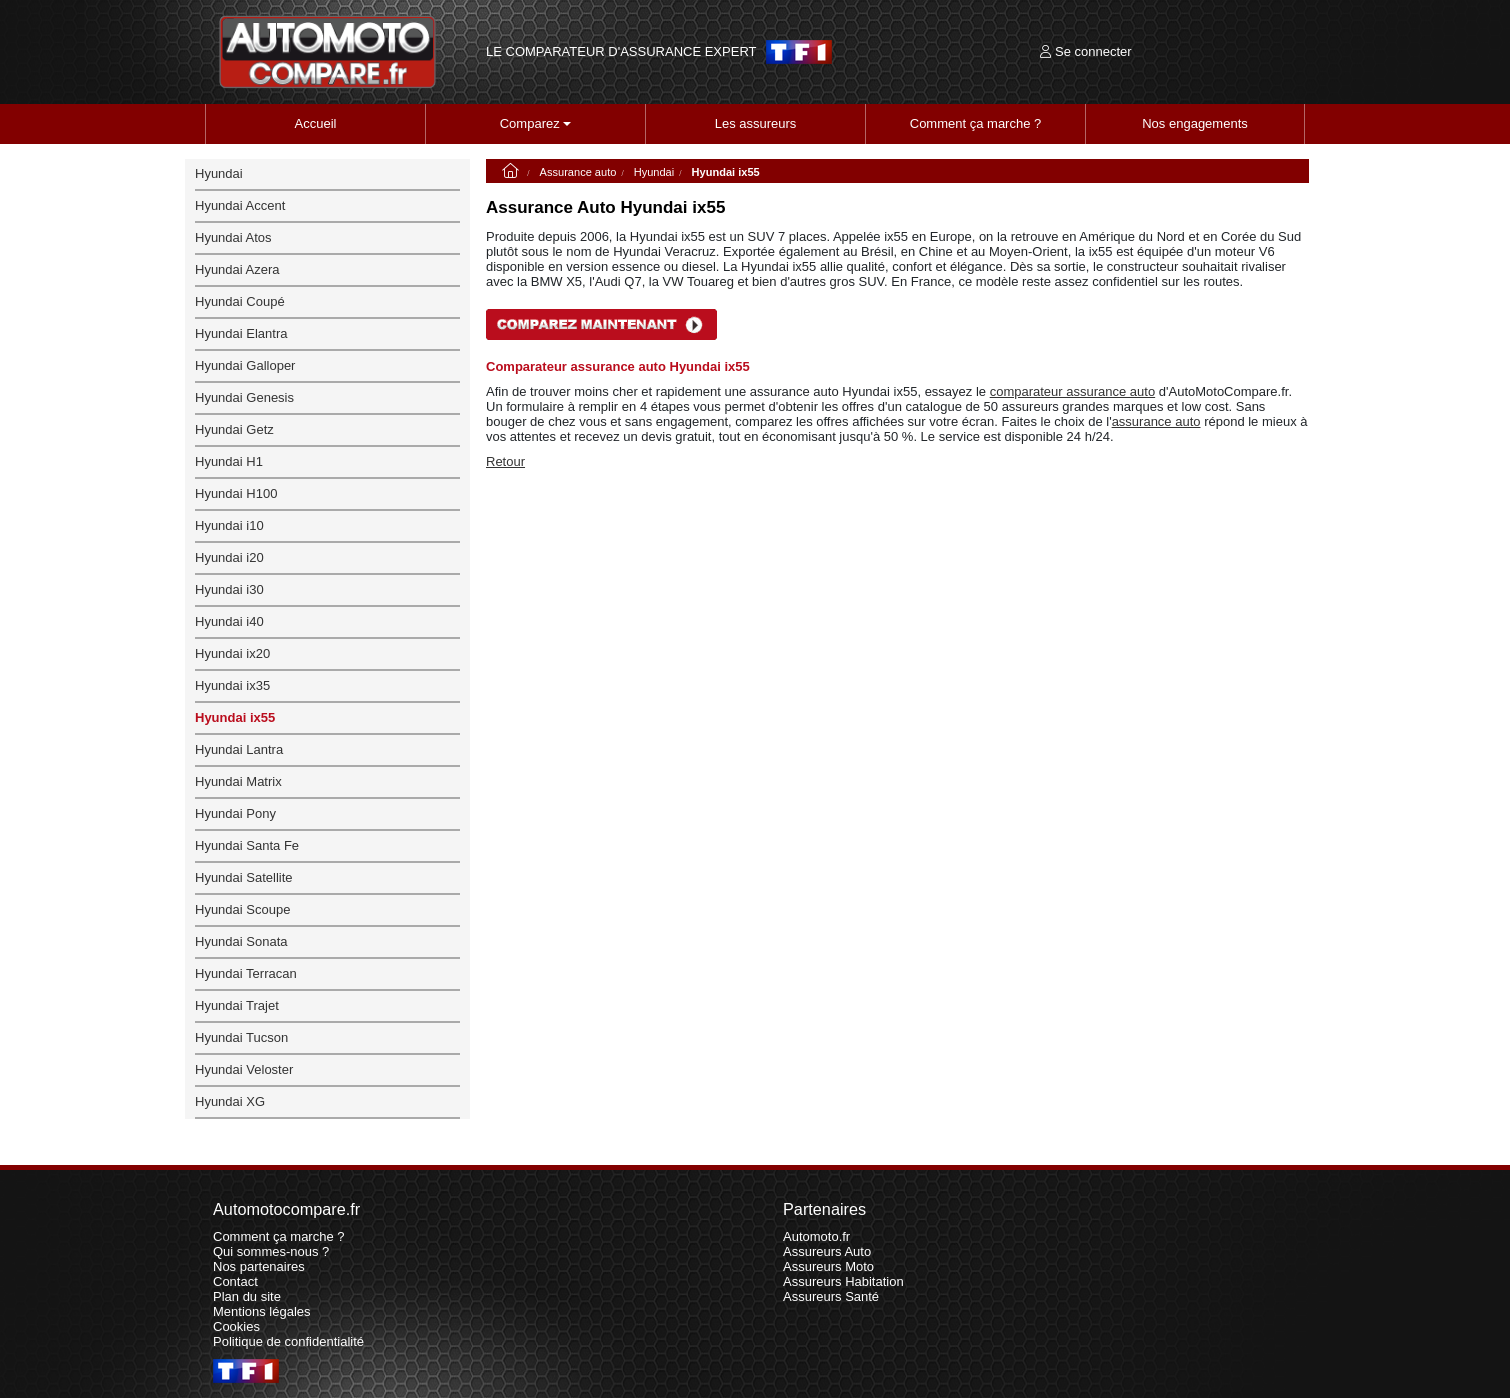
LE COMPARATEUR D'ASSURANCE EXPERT (621, 52)
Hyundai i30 (229, 589)
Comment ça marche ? (976, 123)
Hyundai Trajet (237, 1005)
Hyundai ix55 (235, 717)
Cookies (236, 1326)
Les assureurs (756, 123)
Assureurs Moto (828, 1266)
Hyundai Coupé (240, 301)
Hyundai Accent (240, 205)
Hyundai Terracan (246, 973)
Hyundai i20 (229, 557)
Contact (235, 1281)
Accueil (316, 123)
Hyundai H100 (236, 493)
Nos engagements (1195, 123)
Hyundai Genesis (244, 397)
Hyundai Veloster (244, 1069)
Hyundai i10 (229, 525)
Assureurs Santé (831, 1296)
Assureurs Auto (827, 1251)
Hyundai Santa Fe (247, 845)
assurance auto (1156, 421)
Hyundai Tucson (241, 1037)
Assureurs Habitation (843, 1281)
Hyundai (654, 172)
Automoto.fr (816, 1236)
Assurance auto (578, 172)
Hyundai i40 (229, 621)
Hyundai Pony (235, 813)
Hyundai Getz (234, 429)
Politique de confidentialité (288, 1341)
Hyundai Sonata (241, 941)
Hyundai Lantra (239, 749)
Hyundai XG (230, 1101)
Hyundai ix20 (232, 653)
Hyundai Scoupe (242, 909)
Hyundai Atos (233, 237)
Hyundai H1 (229, 461)
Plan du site (247, 1296)
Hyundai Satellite (244, 877)
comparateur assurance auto (1072, 391)
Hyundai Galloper (245, 365)
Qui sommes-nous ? (271, 1251)
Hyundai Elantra (241, 333)
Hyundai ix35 (232, 685)
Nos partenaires (259, 1266)
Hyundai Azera (237, 269)
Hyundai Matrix (238, 781)
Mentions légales (262, 1311)
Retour (505, 461)
